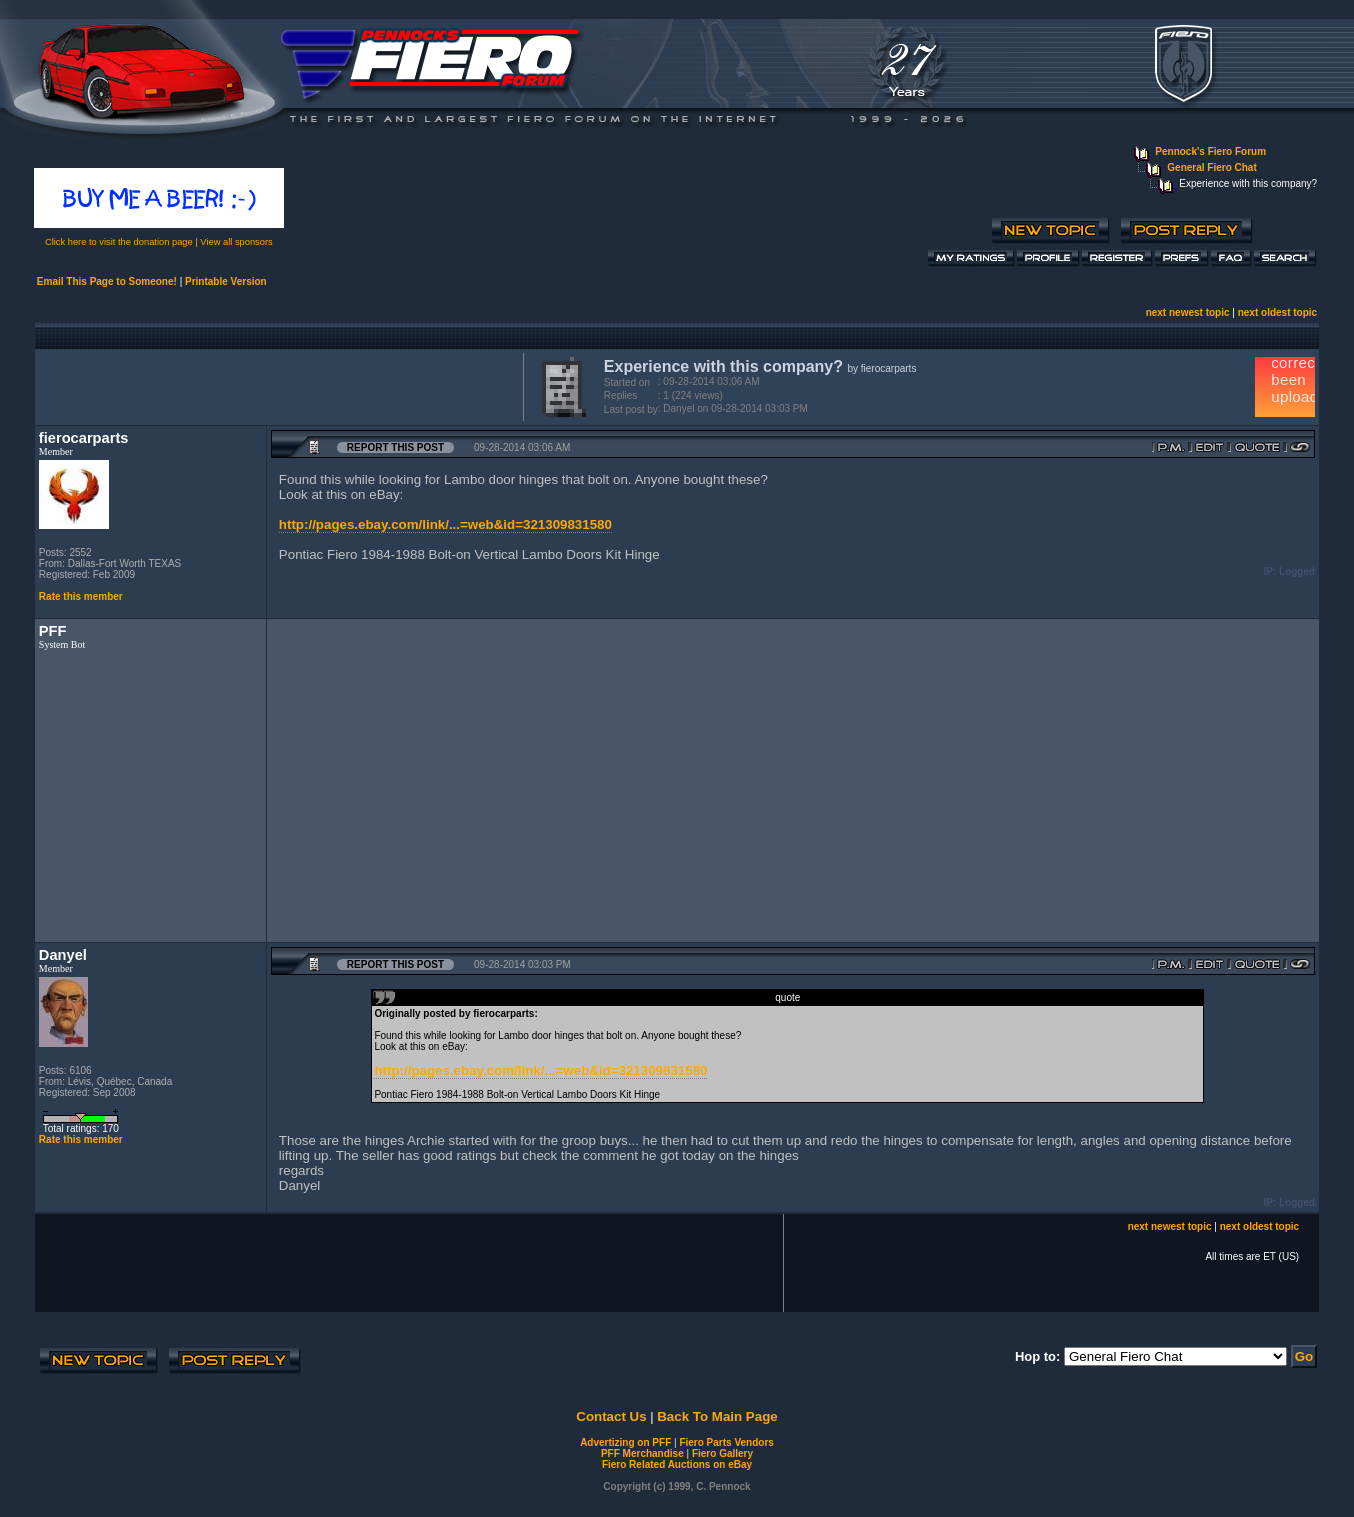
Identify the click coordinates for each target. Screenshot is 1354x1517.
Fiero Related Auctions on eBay (677, 1464)
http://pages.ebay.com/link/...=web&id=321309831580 (445, 524)
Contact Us (611, 1416)
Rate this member (81, 596)
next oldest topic (1277, 312)
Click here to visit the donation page (119, 242)
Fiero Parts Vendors (726, 1442)
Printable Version (226, 281)
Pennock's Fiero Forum (1210, 151)
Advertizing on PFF (625, 1442)
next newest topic (1188, 312)
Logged (1297, 571)
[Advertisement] (275, 385)
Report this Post (395, 447)
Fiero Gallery (722, 1453)
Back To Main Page (717, 1416)
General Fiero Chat (1211, 167)
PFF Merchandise (642, 1453)
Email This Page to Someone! (107, 281)
